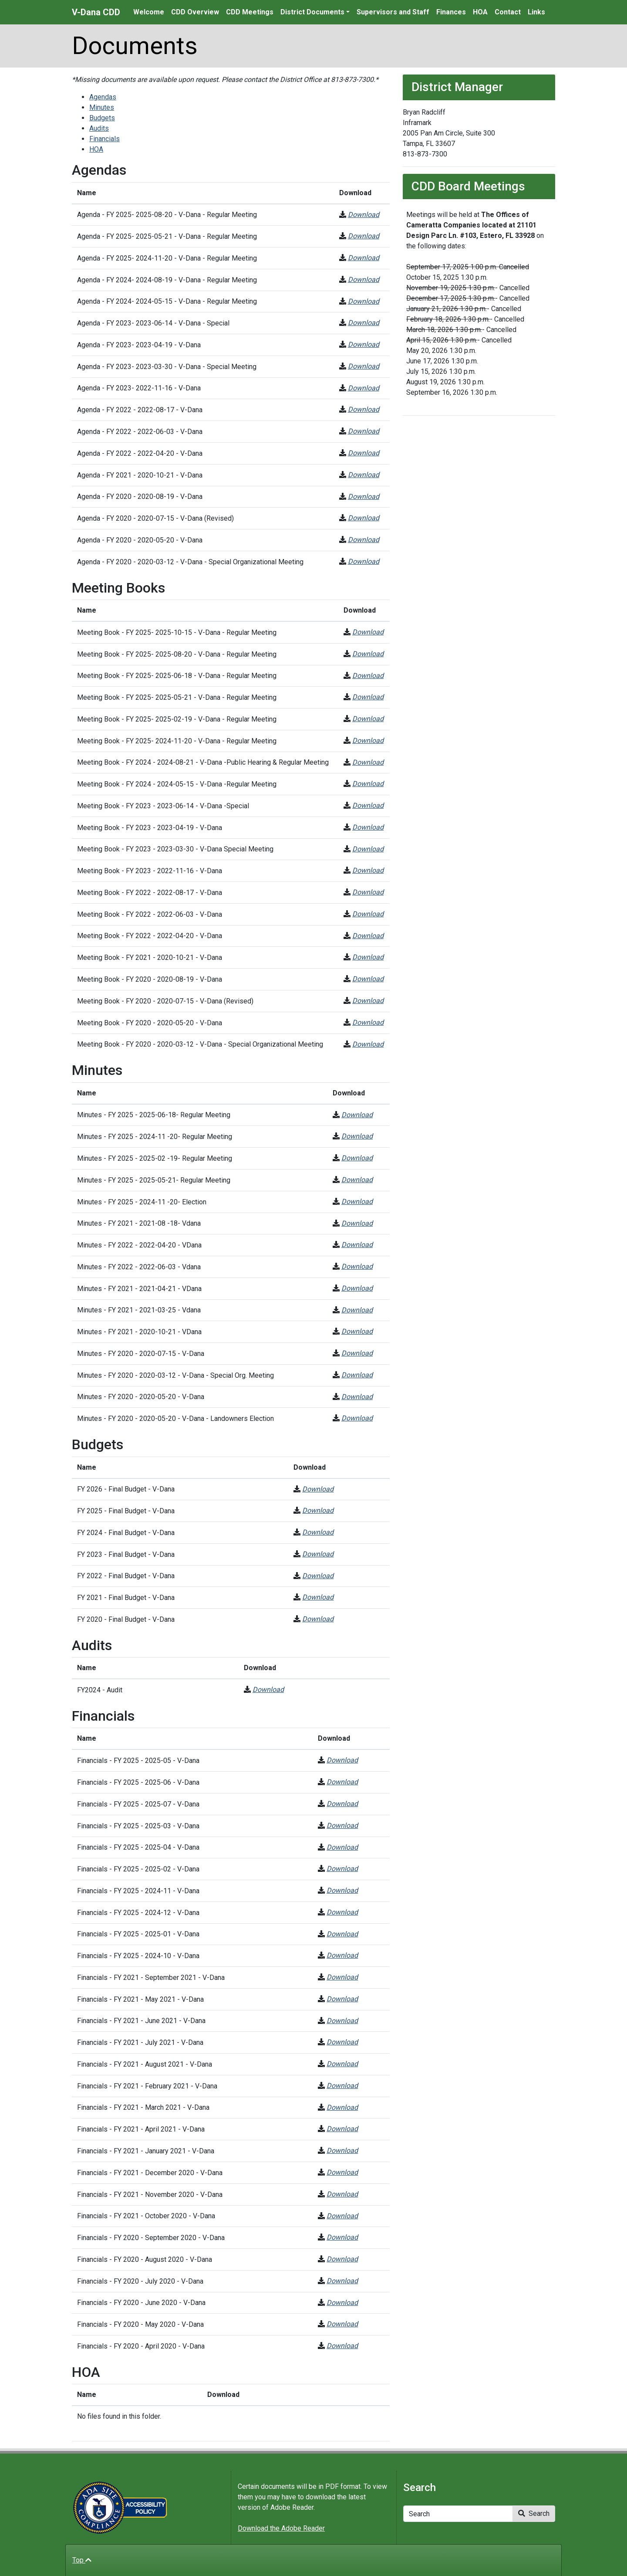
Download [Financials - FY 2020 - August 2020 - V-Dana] (342, 2259)
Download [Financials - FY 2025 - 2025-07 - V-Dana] (342, 1804)
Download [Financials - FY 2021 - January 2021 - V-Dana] (342, 2150)
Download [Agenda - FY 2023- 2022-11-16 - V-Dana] (363, 388)
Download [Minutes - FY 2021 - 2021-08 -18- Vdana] (357, 1223)
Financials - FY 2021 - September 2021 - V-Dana (151, 1977)
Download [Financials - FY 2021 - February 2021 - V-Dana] (342, 2085)
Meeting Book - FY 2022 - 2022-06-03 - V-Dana (149, 914)
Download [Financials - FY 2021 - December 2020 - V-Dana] (342, 2172)
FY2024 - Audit (99, 1690)
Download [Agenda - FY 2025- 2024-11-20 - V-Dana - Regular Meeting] (363, 258)
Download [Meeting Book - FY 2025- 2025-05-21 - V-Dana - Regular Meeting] (368, 697)
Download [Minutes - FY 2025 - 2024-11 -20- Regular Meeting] (357, 1136)
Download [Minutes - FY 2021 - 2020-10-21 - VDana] (357, 1331)
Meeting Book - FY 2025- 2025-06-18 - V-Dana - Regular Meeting (176, 675)
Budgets (102, 118)
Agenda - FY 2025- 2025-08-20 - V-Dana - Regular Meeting (167, 214)
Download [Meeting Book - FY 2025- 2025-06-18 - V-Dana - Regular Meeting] (368, 675)
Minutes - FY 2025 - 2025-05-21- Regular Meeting (153, 1180)
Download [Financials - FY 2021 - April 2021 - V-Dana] (342, 2129)
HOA (480, 12)
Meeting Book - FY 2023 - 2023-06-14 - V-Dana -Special (163, 806)
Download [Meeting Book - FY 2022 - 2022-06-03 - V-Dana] (368, 914)
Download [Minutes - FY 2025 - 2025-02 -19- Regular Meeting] (357, 1158)
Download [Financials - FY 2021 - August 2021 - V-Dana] (342, 2064)
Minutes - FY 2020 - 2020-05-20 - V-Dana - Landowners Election (175, 1418)
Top (81, 2560)
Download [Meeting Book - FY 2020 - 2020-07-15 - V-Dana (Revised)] (368, 1001)
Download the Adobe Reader (281, 2528)
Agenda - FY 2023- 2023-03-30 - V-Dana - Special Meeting (166, 367)
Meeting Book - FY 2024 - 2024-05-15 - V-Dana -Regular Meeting (176, 784)
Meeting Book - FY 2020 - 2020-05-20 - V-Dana (149, 1023)
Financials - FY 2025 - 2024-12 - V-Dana (138, 1912)
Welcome (148, 12)
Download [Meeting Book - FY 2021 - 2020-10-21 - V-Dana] (368, 957)
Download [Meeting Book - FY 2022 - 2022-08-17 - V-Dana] (368, 892)
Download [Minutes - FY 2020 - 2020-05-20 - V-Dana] (357, 1397)
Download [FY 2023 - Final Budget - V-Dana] (318, 1554)
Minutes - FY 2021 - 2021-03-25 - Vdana (139, 1310)
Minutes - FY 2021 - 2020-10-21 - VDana (139, 1332)
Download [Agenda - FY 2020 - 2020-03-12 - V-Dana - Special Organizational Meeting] (363, 561)
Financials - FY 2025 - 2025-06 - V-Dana (138, 1782)
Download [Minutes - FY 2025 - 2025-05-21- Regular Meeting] (357, 1180)
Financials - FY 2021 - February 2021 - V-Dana (147, 2086)
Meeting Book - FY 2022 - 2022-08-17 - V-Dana (149, 892)
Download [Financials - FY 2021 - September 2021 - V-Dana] (342, 1977)
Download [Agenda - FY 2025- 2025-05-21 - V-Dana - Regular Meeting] (363, 236)
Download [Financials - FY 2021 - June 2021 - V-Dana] (342, 2021)
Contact (508, 12)
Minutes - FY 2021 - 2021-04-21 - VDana (139, 1289)
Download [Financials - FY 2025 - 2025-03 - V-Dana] (342, 1825)
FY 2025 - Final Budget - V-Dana (126, 1511)
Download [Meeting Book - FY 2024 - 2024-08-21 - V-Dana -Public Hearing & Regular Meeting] (368, 762)
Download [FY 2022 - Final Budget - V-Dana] (318, 1576)
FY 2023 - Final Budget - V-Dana (126, 1554)
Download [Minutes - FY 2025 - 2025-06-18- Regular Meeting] (357, 1115)
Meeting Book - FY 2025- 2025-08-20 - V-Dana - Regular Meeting (176, 654)
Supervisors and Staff (393, 12)
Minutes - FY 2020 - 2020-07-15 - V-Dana (140, 1353)
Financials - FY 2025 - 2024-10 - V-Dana (138, 1956)
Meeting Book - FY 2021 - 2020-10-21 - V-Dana (149, 957)
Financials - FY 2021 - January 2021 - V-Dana (145, 2151)
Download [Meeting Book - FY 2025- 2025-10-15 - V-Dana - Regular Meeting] (368, 632)
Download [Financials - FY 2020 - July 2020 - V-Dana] (342, 2281)
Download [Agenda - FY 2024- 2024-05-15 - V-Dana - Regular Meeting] (363, 301)
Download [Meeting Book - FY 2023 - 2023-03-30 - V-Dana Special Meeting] (368, 849)
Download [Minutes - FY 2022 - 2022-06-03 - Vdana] (357, 1266)
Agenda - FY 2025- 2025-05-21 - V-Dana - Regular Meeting (167, 236)
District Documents (312, 12)
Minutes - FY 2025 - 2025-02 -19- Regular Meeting (154, 1158)
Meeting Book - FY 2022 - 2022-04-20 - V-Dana (149, 936)
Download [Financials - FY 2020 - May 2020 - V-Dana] (342, 2324)
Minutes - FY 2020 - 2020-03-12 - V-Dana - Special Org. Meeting (175, 1375)
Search (533, 2513)
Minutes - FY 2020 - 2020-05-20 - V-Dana (140, 1397)
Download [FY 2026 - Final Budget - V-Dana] (318, 1489)
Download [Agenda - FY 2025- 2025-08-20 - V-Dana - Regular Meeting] (363, 214)
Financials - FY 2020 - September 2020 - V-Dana (151, 2238)
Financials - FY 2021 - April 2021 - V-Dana (141, 2129)
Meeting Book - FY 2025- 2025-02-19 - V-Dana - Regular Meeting (176, 719)
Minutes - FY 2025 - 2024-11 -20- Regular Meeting (154, 1136)
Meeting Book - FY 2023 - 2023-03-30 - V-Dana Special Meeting (175, 849)
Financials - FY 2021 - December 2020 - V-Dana (149, 2173)
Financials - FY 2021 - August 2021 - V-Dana (144, 2064)
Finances (451, 12)
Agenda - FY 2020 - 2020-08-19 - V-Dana (139, 496)
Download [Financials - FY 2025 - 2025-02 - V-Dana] (342, 1868)
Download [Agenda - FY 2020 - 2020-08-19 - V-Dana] (363, 496)
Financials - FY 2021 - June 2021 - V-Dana (141, 2021)
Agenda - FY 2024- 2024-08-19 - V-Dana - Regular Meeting (167, 280)
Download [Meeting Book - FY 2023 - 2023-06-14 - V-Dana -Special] (368, 805)
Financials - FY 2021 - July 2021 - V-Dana (140, 2042)
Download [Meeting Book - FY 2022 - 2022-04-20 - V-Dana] (368, 936)
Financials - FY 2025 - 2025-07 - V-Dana (138, 1804)
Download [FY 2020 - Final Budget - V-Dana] (318, 1619)
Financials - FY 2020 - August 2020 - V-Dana (144, 2259)
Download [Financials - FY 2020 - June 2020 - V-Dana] (342, 2302)
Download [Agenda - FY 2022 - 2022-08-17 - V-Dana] (363, 409)
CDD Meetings (249, 12)
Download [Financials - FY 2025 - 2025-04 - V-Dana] (342, 1847)
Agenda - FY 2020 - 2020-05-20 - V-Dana (139, 540)
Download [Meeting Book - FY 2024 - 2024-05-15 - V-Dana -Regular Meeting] (368, 784)
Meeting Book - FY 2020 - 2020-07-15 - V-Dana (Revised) (165, 1001)
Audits (99, 128)
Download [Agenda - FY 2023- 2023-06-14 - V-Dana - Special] (363, 323)
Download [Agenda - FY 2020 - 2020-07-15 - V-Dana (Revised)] (363, 518)
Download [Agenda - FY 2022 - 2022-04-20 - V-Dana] (363, 453)
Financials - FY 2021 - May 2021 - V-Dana (140, 1999)
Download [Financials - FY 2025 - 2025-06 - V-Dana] (342, 1782)
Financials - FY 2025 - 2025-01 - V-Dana (138, 1934)
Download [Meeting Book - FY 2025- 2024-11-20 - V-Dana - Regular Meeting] (368, 740)
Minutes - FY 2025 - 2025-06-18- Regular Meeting (153, 1115)
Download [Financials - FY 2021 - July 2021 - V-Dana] (342, 2042)
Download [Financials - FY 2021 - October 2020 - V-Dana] (342, 2216)
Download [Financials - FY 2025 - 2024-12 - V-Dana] (342, 1912)
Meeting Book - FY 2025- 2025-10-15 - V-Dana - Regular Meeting (176, 632)
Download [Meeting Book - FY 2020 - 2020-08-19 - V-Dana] (368, 979)
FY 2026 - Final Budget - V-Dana (126, 1489)
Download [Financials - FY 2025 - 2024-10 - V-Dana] (342, 1955)
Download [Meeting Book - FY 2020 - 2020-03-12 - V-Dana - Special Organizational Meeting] (368, 1044)
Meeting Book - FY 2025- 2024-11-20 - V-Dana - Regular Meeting (176, 741)
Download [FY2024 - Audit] (268, 1689)
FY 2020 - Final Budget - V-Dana (126, 1619)
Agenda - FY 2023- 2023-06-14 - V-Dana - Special (153, 323)
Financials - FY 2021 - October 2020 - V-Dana (146, 2216)
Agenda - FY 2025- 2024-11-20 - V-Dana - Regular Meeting (167, 258)
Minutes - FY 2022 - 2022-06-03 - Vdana (139, 1267)
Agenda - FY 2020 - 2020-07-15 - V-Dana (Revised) (155, 518)
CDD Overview (195, 12)
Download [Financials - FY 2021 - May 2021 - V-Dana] (342, 1999)
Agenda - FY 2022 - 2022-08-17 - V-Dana (139, 410)
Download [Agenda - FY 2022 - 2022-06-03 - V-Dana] (363, 431)
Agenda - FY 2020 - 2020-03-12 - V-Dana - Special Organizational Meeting (190, 562)
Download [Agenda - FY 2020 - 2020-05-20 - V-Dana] (363, 540)
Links (536, 12)
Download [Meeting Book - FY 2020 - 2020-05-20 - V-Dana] (368, 1022)
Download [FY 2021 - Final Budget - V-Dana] (318, 1597)
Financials (104, 139)
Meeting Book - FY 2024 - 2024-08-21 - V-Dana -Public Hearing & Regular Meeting (203, 762)
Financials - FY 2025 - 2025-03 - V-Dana (138, 1826)
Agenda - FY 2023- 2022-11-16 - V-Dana (139, 388)
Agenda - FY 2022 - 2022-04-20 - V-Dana (139, 453)
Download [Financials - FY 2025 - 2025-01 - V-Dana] (342, 1934)
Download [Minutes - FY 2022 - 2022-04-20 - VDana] (357, 1245)
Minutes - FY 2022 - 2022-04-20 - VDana (139, 1245)
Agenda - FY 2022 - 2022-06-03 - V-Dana (139, 431)
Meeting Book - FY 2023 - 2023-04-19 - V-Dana (149, 828)
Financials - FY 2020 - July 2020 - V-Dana (140, 2281)
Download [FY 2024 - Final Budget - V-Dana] (318, 1532)
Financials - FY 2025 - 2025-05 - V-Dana (138, 1760)
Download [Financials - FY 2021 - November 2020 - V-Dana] (342, 2194)
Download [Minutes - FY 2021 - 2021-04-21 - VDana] (357, 1288)
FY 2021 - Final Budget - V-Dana (126, 1597)
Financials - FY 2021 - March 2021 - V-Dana (143, 2107)
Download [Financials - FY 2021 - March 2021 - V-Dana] (342, 2107)
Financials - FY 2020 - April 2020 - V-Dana (141, 2346)
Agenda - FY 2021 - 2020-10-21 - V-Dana (139, 475)
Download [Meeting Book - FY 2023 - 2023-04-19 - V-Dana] (368, 827)
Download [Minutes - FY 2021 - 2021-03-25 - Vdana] (357, 1310)
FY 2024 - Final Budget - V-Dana (126, 1533)
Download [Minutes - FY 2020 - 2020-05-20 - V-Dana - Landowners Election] (357, 1418)
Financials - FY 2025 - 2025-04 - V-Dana (138, 1847)
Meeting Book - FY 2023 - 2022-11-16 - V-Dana (149, 871)
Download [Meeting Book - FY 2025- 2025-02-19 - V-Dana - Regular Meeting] (368, 719)
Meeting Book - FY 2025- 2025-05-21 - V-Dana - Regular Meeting (176, 697)
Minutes (101, 107)
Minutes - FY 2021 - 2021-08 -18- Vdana (139, 1223)
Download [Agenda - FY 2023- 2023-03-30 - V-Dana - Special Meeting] (363, 366)
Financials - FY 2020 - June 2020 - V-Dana (141, 2302)
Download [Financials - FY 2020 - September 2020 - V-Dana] (342, 2237)
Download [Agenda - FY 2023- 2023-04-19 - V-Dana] (363, 344)
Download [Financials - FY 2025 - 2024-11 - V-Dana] (342, 1890)
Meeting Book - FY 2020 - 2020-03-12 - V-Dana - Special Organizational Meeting (200, 1044)
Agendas (102, 97)
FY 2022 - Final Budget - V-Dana (126, 1576)
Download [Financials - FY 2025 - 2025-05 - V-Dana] (342, 1760)
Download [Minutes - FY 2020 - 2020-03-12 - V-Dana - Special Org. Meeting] (357, 1375)
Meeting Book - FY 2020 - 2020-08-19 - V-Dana (149, 979)
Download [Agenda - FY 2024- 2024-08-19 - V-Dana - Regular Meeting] (363, 279)
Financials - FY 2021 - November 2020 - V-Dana (149, 2194)
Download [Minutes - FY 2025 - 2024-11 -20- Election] (357, 1201)
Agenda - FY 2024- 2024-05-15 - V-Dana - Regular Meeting (167, 301)
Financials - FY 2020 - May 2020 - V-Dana (140, 2324)
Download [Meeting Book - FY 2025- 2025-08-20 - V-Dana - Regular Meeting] (368, 654)
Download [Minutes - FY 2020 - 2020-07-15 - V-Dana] (357, 1353)
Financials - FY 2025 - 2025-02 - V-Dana (138, 1869)
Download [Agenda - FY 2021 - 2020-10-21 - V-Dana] (363, 475)
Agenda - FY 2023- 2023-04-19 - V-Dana (139, 345)
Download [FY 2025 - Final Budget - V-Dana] (318, 1510)
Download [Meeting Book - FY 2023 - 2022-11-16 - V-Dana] (368, 870)
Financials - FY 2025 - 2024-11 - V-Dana (138, 1891)
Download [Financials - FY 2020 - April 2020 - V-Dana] (342, 2346)
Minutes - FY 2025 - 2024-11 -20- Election (141, 1202)
